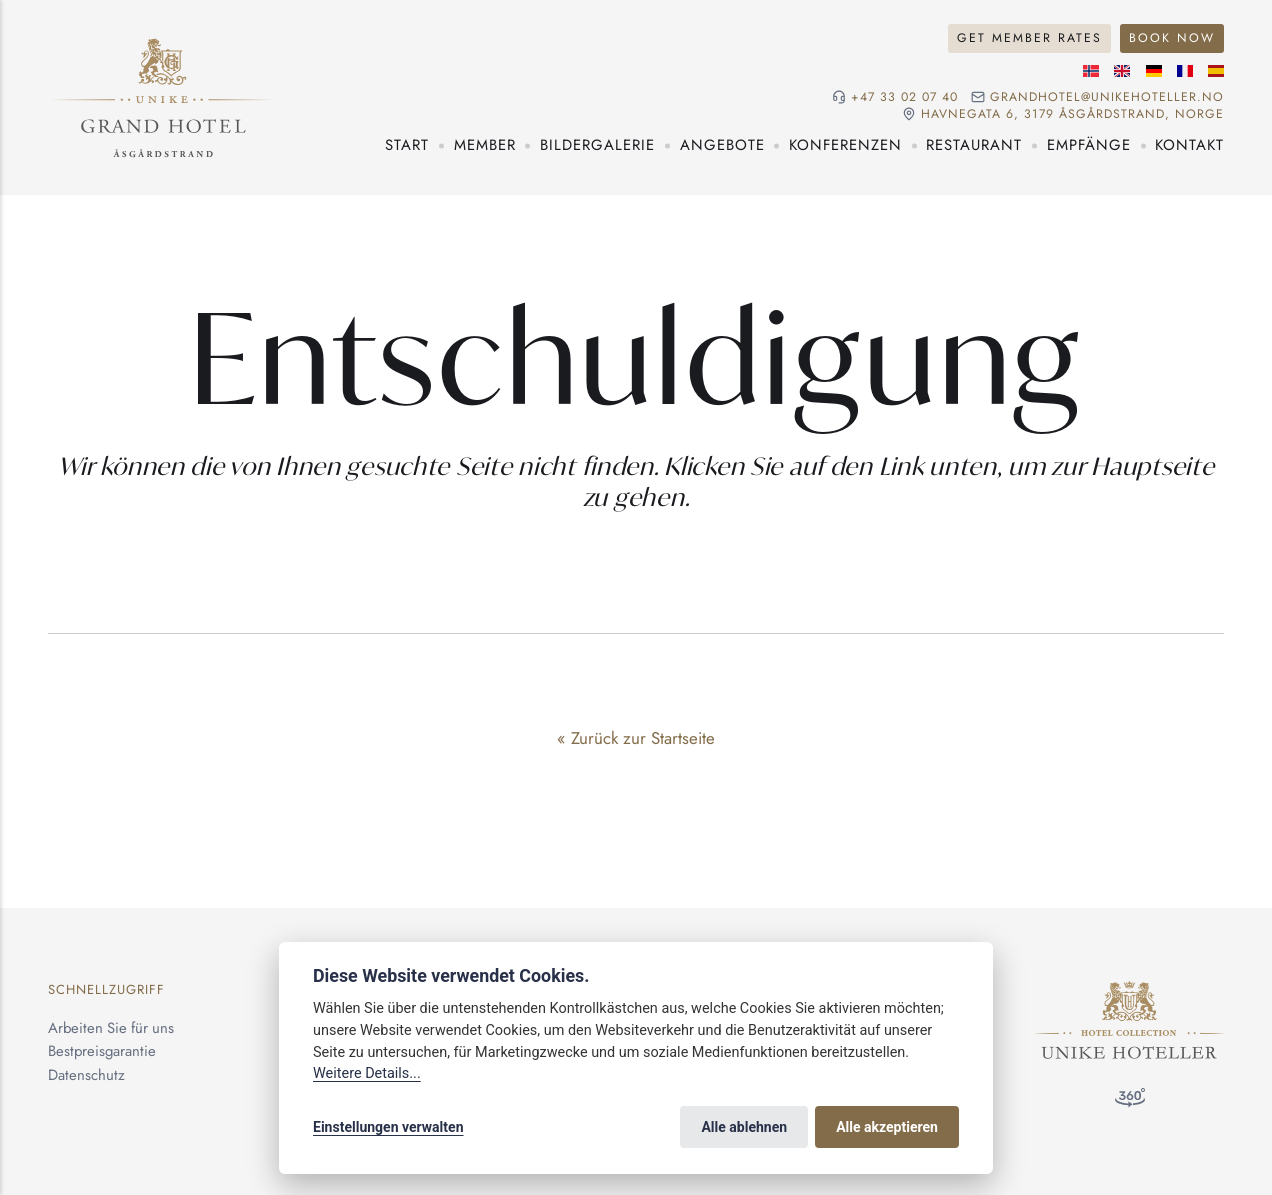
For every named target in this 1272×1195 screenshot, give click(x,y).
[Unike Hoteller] (1129, 992)
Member (485, 145)
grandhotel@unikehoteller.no (1107, 97)
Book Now (1172, 38)
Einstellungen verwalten (388, 1127)
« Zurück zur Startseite (636, 738)
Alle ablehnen (744, 1127)
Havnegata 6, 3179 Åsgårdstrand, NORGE (1072, 114)
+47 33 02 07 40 (904, 97)
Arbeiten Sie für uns (111, 1028)
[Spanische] (1216, 71)
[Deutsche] (1154, 71)
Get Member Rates (1029, 38)
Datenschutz (86, 1075)
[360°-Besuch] (1130, 1102)
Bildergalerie (597, 145)
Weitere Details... (367, 1073)
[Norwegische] (1091, 71)
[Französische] (1185, 71)
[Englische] (1122, 71)
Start (407, 145)
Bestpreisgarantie (102, 1051)
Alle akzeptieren (887, 1127)
